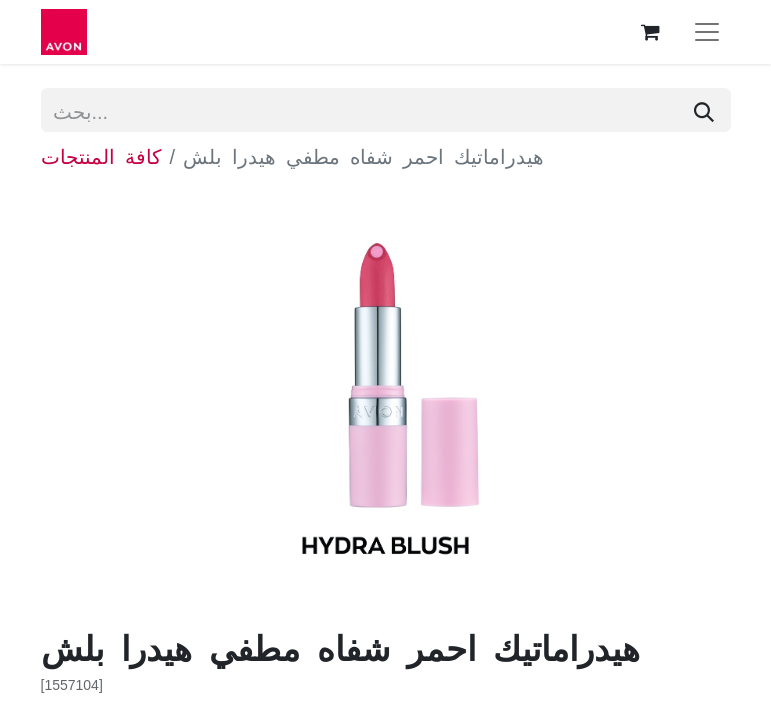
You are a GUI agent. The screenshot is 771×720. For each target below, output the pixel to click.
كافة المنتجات (101, 155)
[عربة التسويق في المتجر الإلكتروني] (651, 32)
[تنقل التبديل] (707, 32)
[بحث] (704, 110)
